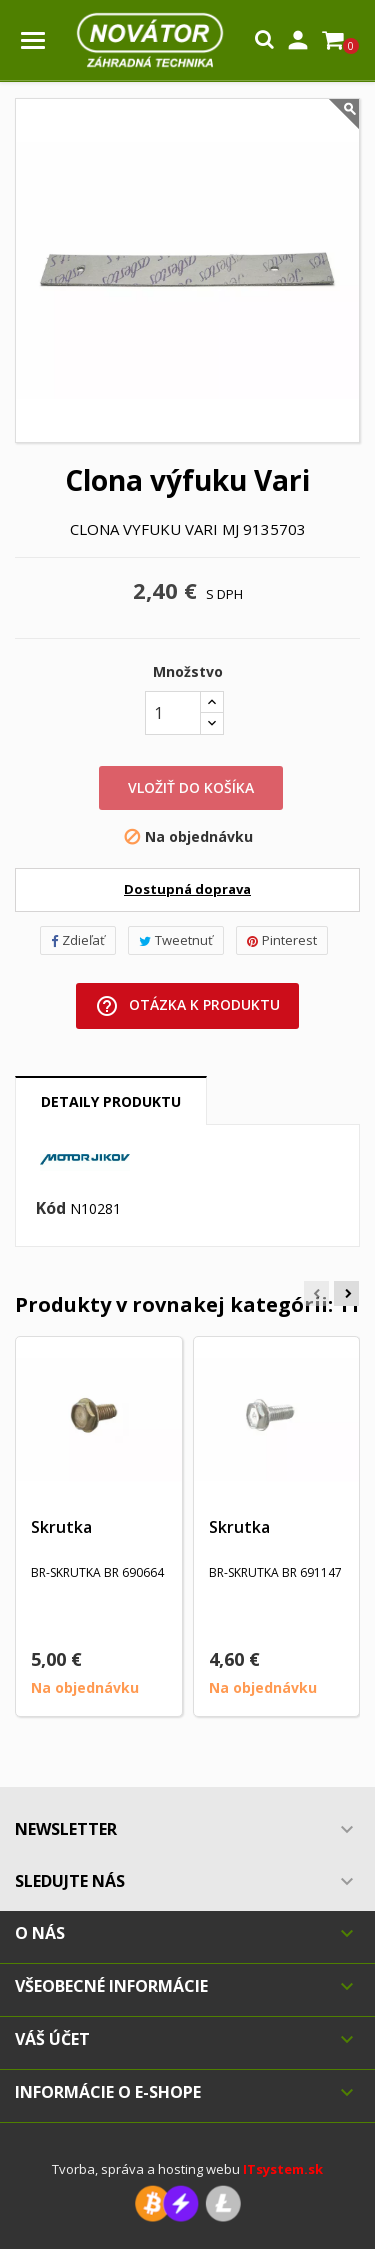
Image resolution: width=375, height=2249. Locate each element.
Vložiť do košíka (191, 787)
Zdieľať (78, 940)
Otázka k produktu (187, 1006)
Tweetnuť (176, 940)
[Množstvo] (173, 713)
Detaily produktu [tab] (111, 1101)
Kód (51, 1209)
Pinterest (282, 940)
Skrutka (61, 1527)
